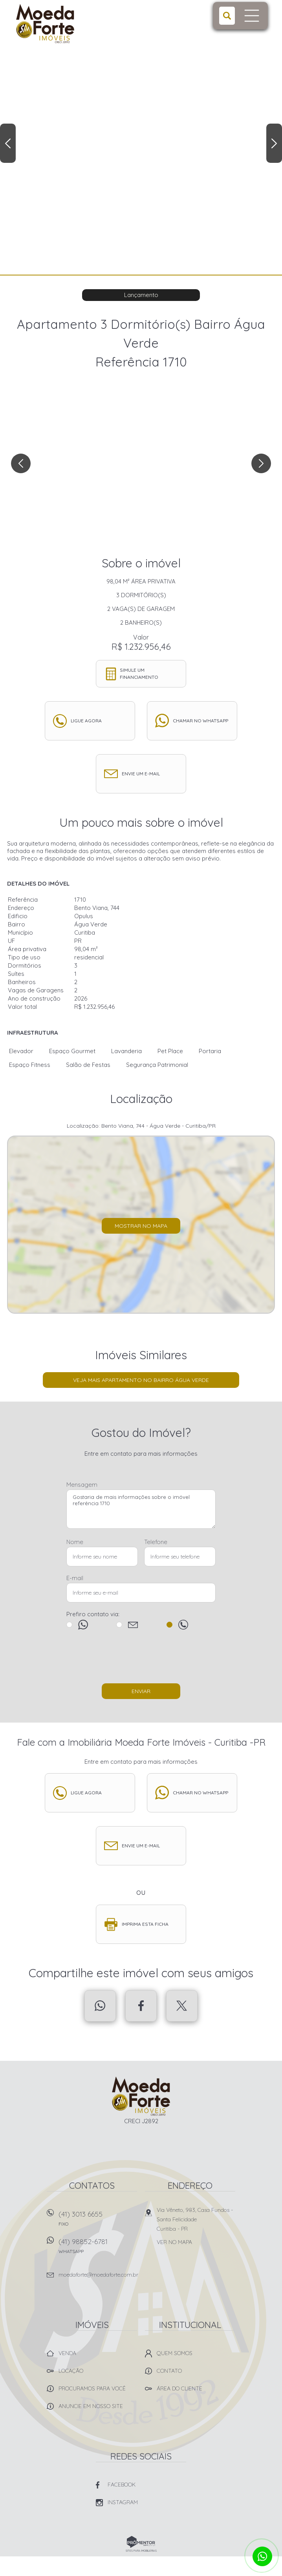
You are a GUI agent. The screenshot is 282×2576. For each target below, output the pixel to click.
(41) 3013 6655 (98, 2221)
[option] (141, 137)
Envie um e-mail (141, 774)
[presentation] (141, 1660)
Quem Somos (174, 2353)
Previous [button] (8, 143)
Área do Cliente (179, 2388)
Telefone (155, 1542)
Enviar (141, 1691)
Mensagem (81, 1484)
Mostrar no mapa (141, 1225)
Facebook (141, 2006)
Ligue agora (86, 721)
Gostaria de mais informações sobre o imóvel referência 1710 (141, 1509)
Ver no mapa (174, 2242)
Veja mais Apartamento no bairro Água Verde (141, 1380)
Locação (71, 2370)
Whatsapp (100, 2006)
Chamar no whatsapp (200, 721)
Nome (74, 1542)
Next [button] (274, 143)
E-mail (74, 1578)
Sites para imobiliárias (141, 2550)
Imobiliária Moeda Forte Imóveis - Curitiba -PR (141, 2096)
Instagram (123, 2502)
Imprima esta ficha (145, 1924)
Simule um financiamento (139, 673)
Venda (67, 2353)
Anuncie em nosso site (91, 2406)
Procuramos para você (92, 2388)
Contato (169, 2370)
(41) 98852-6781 (98, 2248)
